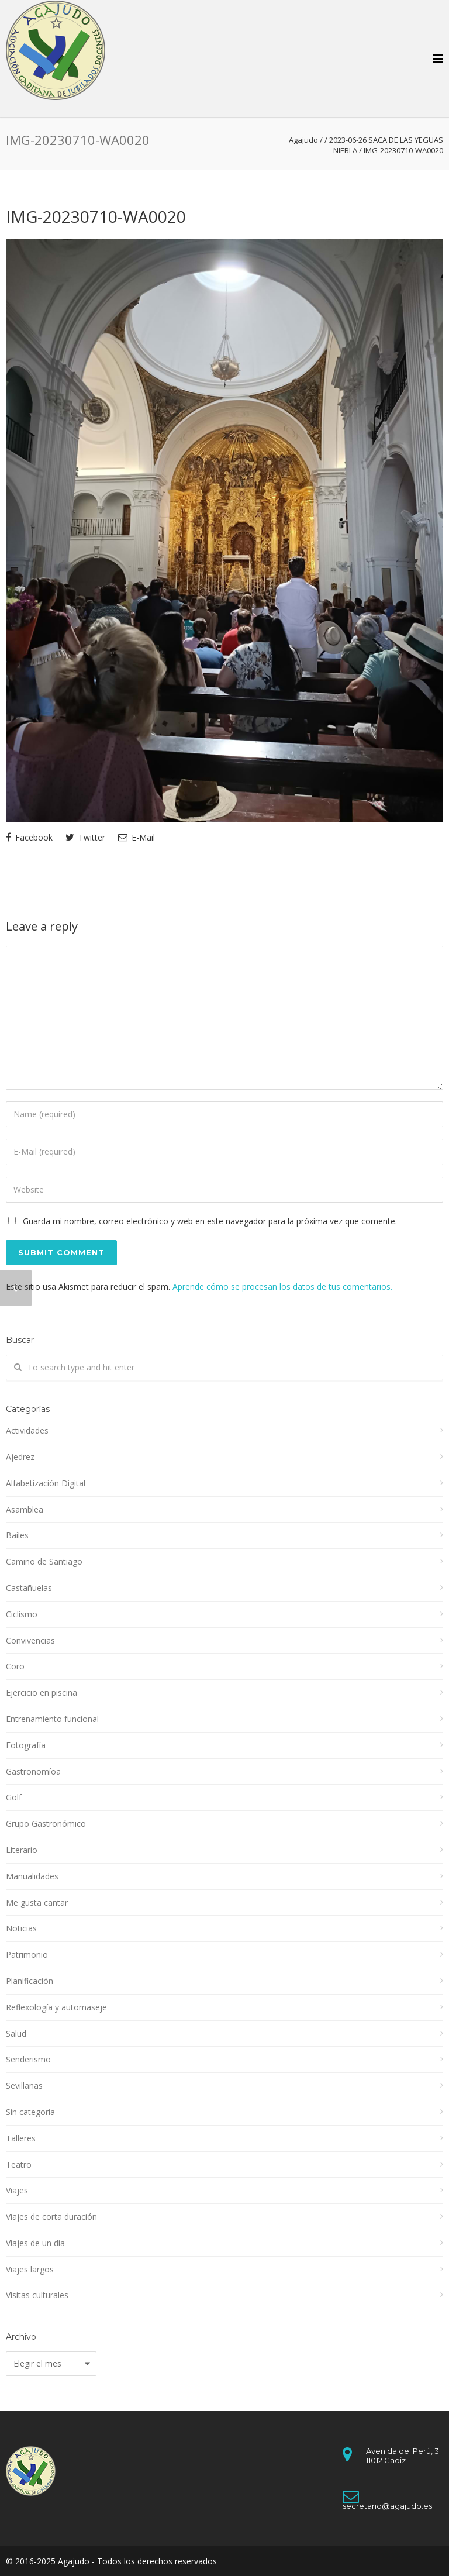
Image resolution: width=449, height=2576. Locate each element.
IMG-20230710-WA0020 (96, 216)
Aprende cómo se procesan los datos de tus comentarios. (282, 1286)
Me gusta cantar (37, 1902)
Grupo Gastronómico (46, 1823)
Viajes (17, 2190)
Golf (14, 1797)
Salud (16, 2033)
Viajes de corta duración (51, 2216)
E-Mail (136, 837)
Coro (15, 1666)
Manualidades (32, 1876)
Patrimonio (27, 1954)
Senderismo (28, 2059)
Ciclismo (21, 1614)
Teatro (19, 2164)
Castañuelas (29, 1587)
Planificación (29, 1980)
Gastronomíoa (33, 1771)
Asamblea (24, 1509)
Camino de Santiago (44, 1561)
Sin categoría (30, 2111)
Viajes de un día (35, 2242)
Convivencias (30, 1640)
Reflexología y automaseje (56, 2007)
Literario (21, 1849)
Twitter (85, 837)
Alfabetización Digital (45, 1483)
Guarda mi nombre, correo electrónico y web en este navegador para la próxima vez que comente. (210, 1221)
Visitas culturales (37, 2295)
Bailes (17, 1535)
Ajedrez (20, 1456)
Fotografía (26, 1745)
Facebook (29, 837)
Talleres (21, 2138)
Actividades (27, 1430)
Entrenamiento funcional (52, 1718)
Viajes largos (30, 2269)
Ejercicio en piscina (41, 1692)
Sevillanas (24, 2085)
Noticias (21, 1928)
